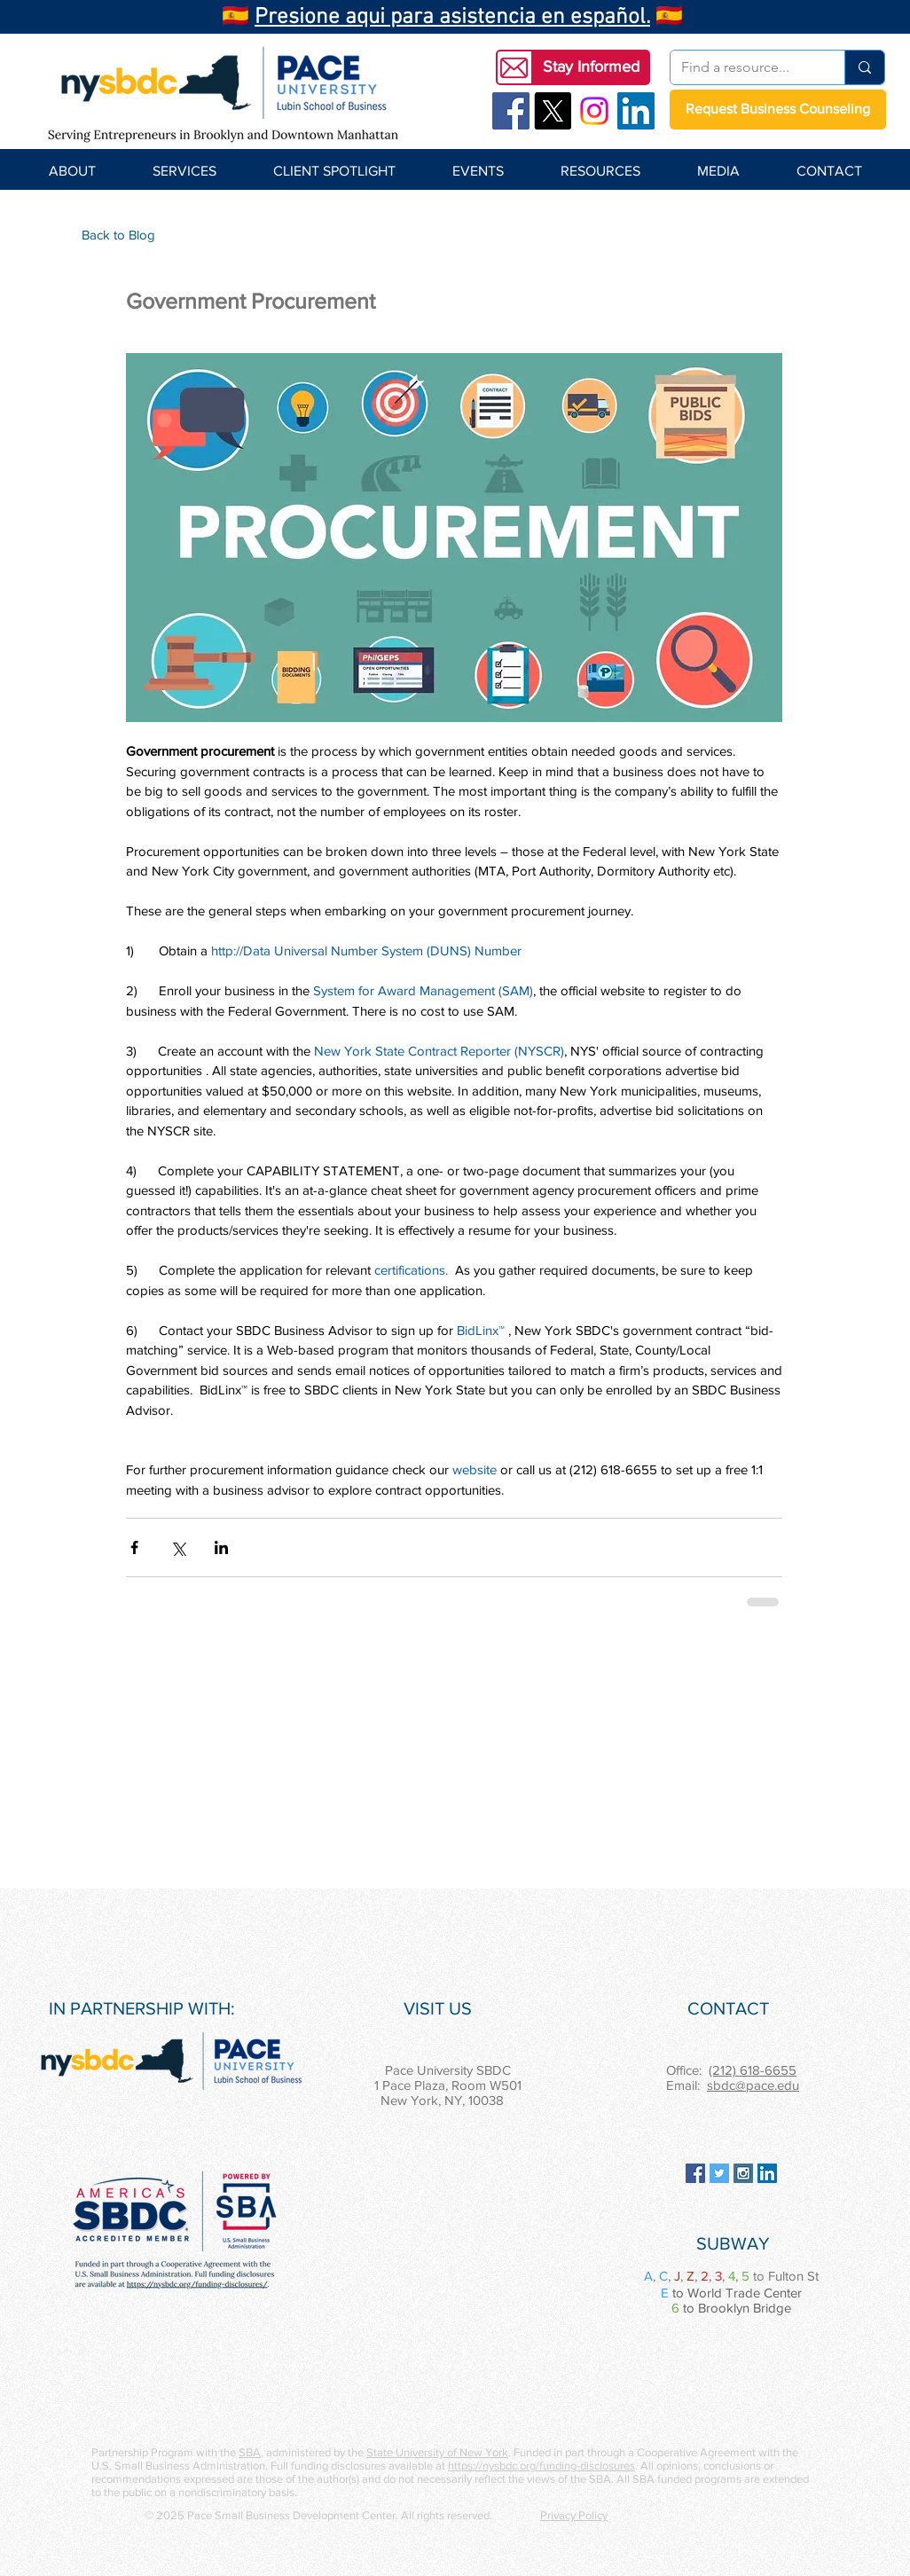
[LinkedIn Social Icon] (636, 111)
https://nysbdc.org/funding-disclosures (541, 2465)
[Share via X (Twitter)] (177, 1547)
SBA (250, 2452)
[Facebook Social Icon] (511, 111)
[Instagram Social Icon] (743, 2173)
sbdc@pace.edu (753, 2085)
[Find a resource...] (744, 67)
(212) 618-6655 (752, 2069)
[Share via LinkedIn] (221, 1547)
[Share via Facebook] (134, 1547)
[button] (590, 67)
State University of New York (437, 2452)
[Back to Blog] (118, 234)
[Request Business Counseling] (778, 110)
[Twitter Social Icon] (719, 2173)
